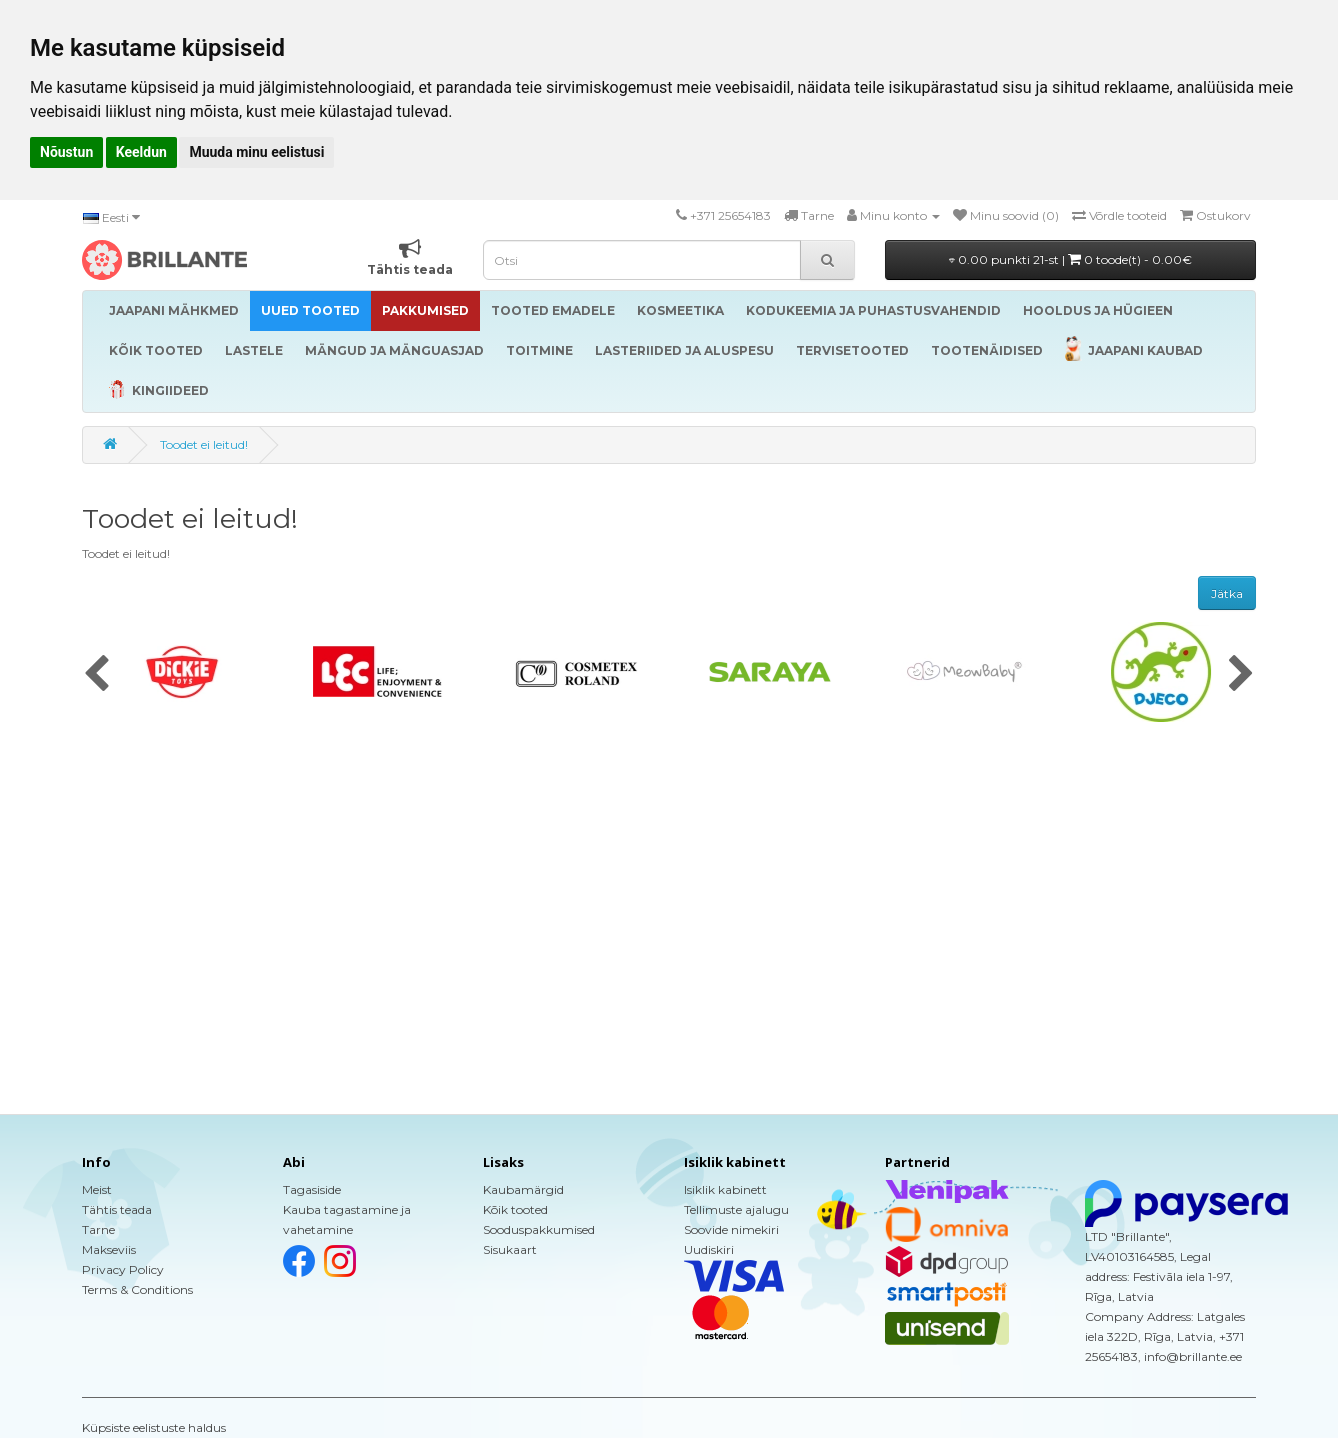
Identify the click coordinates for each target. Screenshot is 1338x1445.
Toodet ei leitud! (204, 444)
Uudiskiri (709, 1249)
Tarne (98, 1229)
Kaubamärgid (523, 1189)
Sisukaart (510, 1249)
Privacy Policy (123, 1269)
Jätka (1227, 593)
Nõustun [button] (66, 152)
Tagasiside (312, 1189)
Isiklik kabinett (725, 1189)
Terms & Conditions (137, 1289)
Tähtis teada (117, 1209)
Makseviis (109, 1249)
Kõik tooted (515, 1209)
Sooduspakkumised (539, 1229)
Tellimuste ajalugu (736, 1209)
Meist (97, 1189)
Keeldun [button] (141, 152)
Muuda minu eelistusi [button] (256, 152)
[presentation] (96, 675)
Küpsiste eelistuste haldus (154, 1427)
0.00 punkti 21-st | (1070, 259)
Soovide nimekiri (731, 1229)
